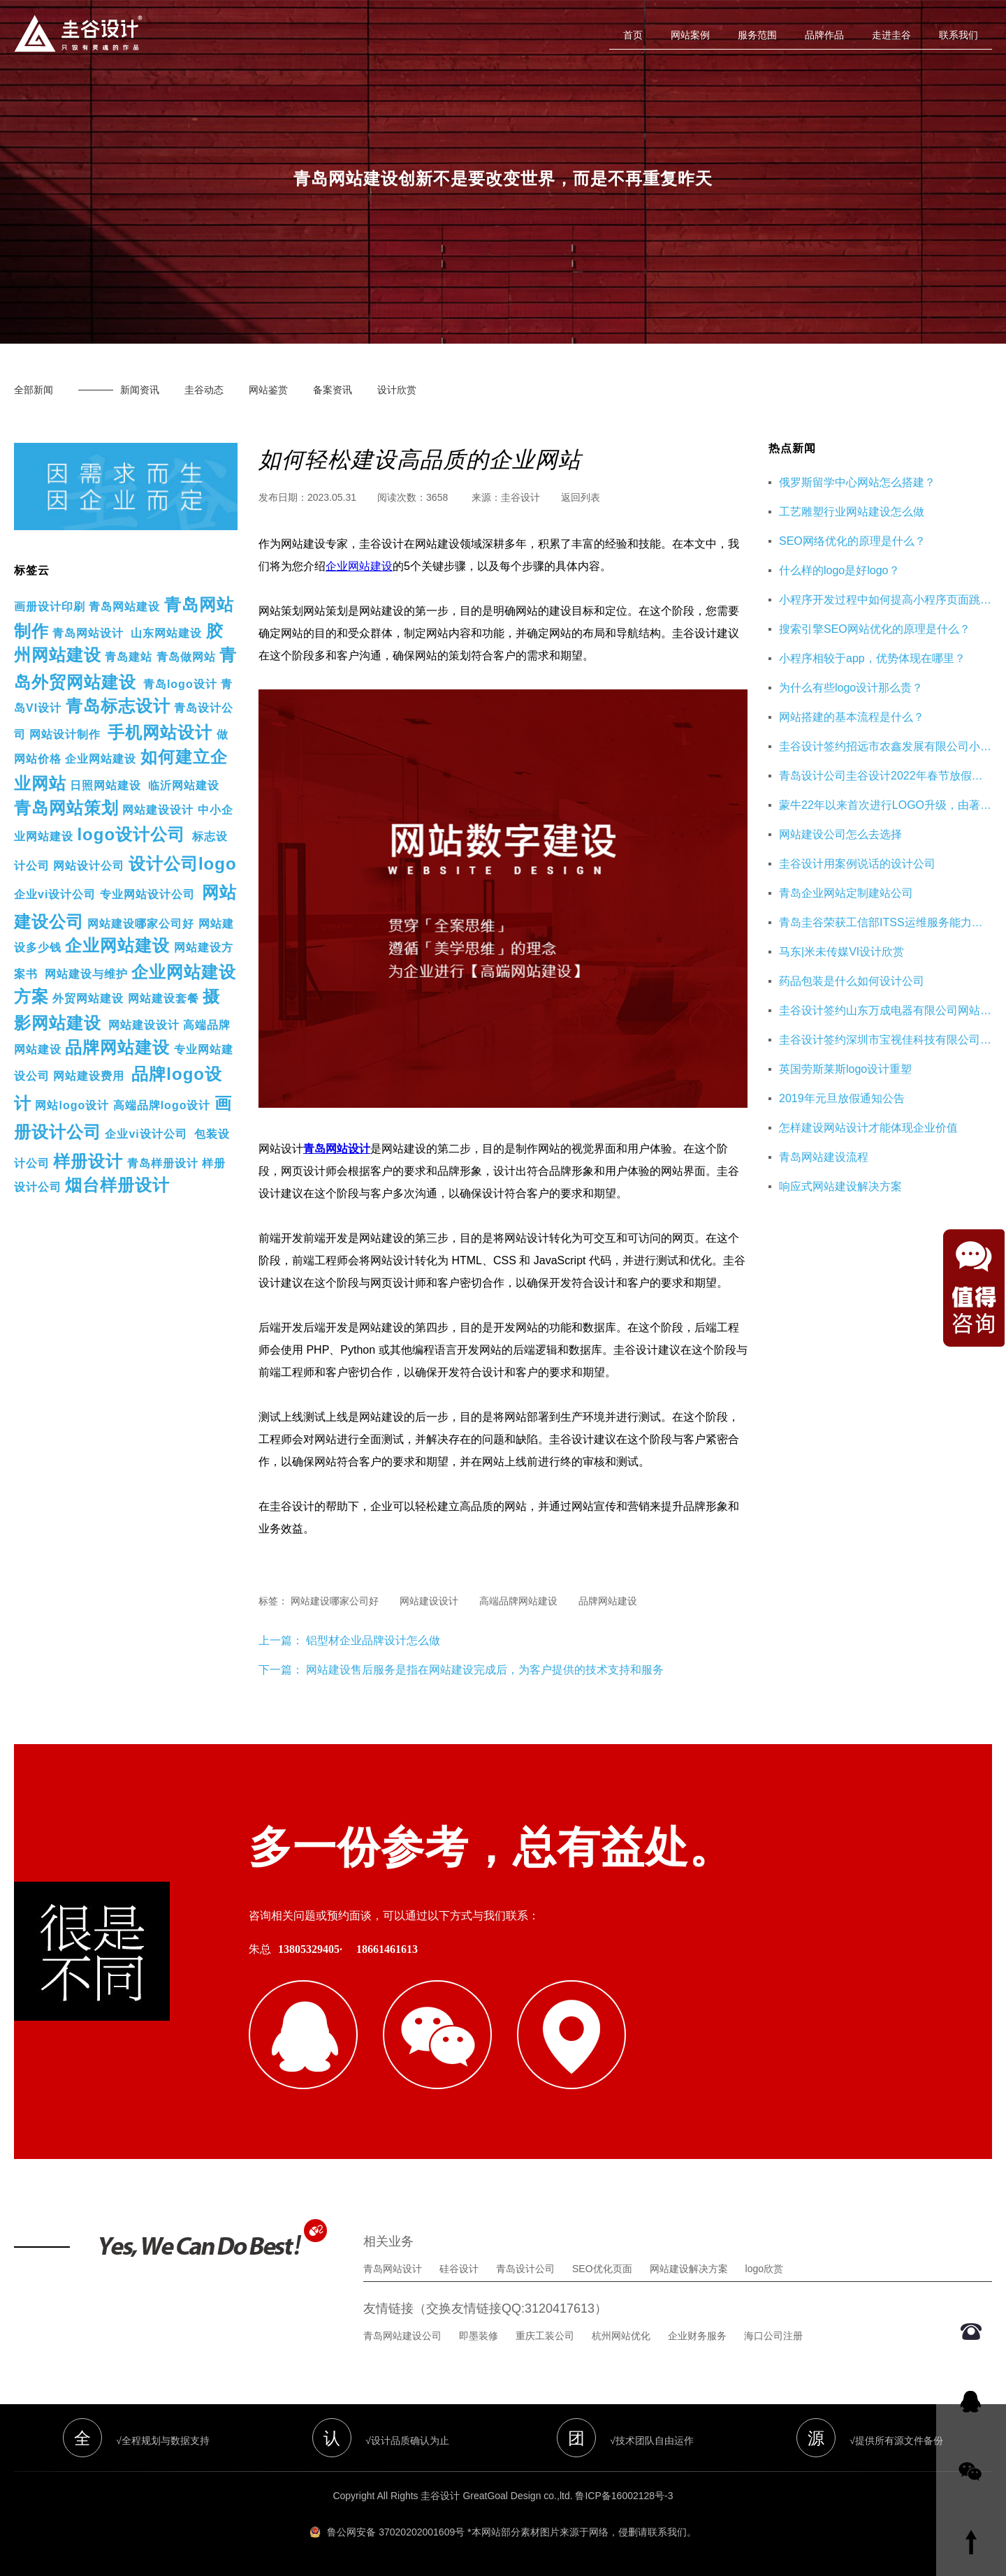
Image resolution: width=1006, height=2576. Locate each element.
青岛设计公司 (525, 2268)
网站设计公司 (88, 866)
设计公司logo (183, 863)
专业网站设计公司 (147, 894)
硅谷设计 (459, 2268)
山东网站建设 (166, 633)
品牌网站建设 (117, 1047)
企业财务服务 (697, 2335)
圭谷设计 (520, 497)
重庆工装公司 (545, 2335)
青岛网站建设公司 (402, 2335)
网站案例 (690, 35)
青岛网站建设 (124, 607)
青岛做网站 (186, 657)
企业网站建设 (100, 759)
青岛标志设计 (118, 705)
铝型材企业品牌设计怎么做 (371, 1640)
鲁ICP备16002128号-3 (624, 2495)
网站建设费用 (88, 1076)
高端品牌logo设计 (162, 1105)
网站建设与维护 (86, 974)
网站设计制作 (65, 734)
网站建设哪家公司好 (140, 924)
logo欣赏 (764, 2268)
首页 (633, 35)
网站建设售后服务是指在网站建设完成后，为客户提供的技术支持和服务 (485, 1670)
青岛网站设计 (88, 633)
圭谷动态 (204, 389)
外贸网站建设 (88, 998)
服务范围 (757, 35)
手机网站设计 (160, 732)
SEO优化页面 (602, 2268)
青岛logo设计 (180, 684)
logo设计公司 (131, 834)
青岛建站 (128, 657)
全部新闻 (33, 389)
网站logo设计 (72, 1105)
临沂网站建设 (183, 785)
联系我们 (958, 35)
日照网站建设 (105, 785)
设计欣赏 (396, 389)
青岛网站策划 (66, 807)
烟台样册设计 (117, 1185)
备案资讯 (332, 389)
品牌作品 (824, 35)
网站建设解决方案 (689, 2268)
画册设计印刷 (49, 607)
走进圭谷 (891, 35)
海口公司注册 (773, 2335)
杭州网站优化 (621, 2335)
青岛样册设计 (162, 1163)
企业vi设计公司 (55, 894)
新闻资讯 (139, 389)
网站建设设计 (158, 810)
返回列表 (580, 497)
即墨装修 (478, 2335)
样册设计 (88, 1161)
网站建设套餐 (163, 998)
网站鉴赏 (268, 389)
